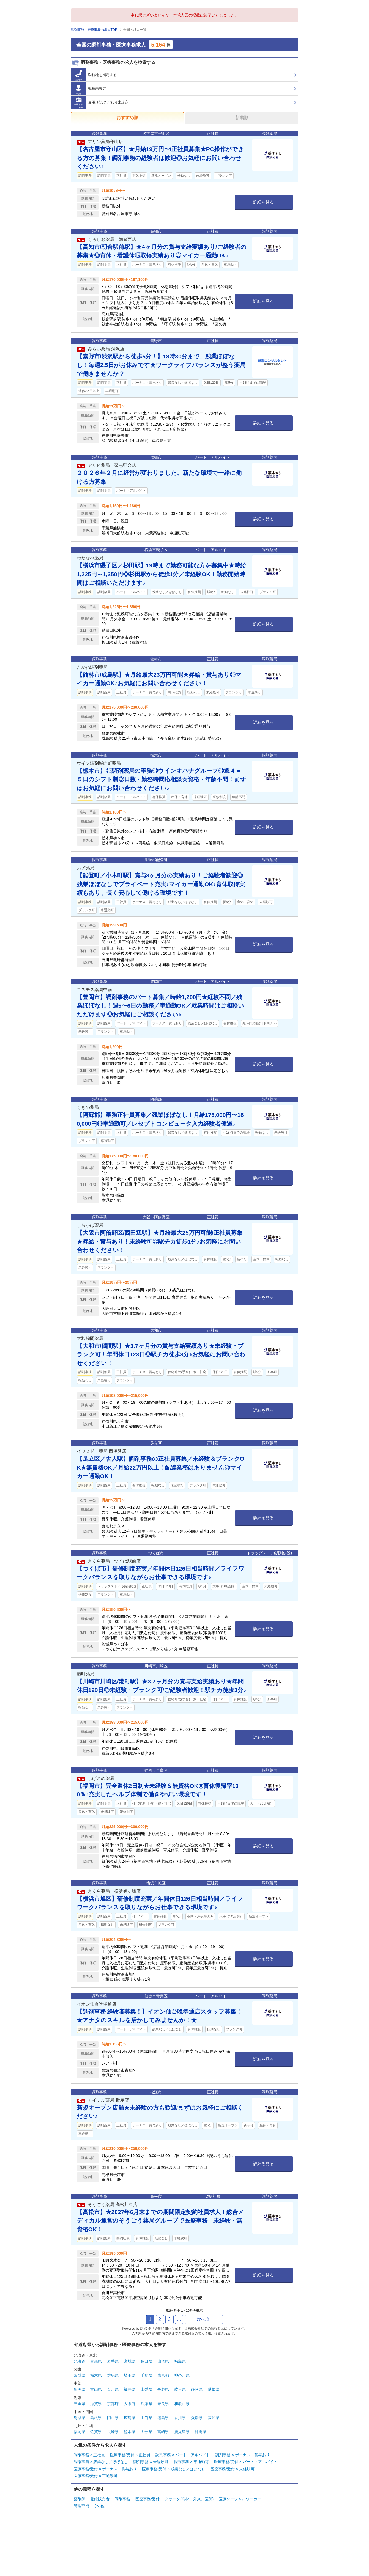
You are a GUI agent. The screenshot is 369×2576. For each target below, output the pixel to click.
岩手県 (113, 2361)
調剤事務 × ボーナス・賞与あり (242, 2455)
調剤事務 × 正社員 (89, 2455)
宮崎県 (163, 2432)
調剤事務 (122, 2499)
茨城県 (79, 2375)
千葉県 (146, 2375)
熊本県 (129, 2432)
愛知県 (213, 2389)
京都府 (113, 2403)
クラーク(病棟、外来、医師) (189, 2499)
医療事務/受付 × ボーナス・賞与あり (105, 2469)
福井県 (129, 2389)
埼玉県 (129, 2375)
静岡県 (197, 2389)
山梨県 (146, 2389)
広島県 (129, 2417)
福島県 (180, 2361)
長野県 (163, 2389)
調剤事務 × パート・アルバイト (182, 2455)
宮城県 (129, 2361)
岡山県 (113, 2417)
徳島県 (163, 2417)
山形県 (163, 2361)
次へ (203, 2319)
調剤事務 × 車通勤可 (191, 2462)
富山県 (96, 2389)
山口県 (146, 2417)
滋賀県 (96, 2403)
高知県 (213, 2417)
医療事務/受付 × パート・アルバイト (245, 2462)
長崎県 (113, 2432)
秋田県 (146, 2361)
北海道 (79, 2361)
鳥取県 (79, 2417)
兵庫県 (146, 2403)
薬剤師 (79, 2499)
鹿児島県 (182, 2432)
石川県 (113, 2389)
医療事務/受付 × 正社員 (130, 2455)
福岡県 (79, 2432)
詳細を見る (263, 202)
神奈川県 (182, 2375)
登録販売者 (100, 2499)
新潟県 (79, 2389)
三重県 (79, 2403)
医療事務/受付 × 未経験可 (233, 2469)
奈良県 (163, 2403)
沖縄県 (200, 2432)
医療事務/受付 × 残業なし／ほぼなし (173, 2469)
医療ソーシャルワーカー (240, 2499)
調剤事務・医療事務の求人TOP (94, 30)
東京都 (163, 2375)
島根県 (96, 2417)
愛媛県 (197, 2417)
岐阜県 (180, 2389)
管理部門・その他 (89, 2506)
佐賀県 (96, 2432)
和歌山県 (182, 2403)
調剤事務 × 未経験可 (150, 2462)
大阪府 (129, 2403)
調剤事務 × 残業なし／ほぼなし (101, 2462)
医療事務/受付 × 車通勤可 (96, 2476)
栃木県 (96, 2375)
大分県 (146, 2432)
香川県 (180, 2417)
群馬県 (113, 2375)
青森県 (96, 2361)
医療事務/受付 (147, 2499)
